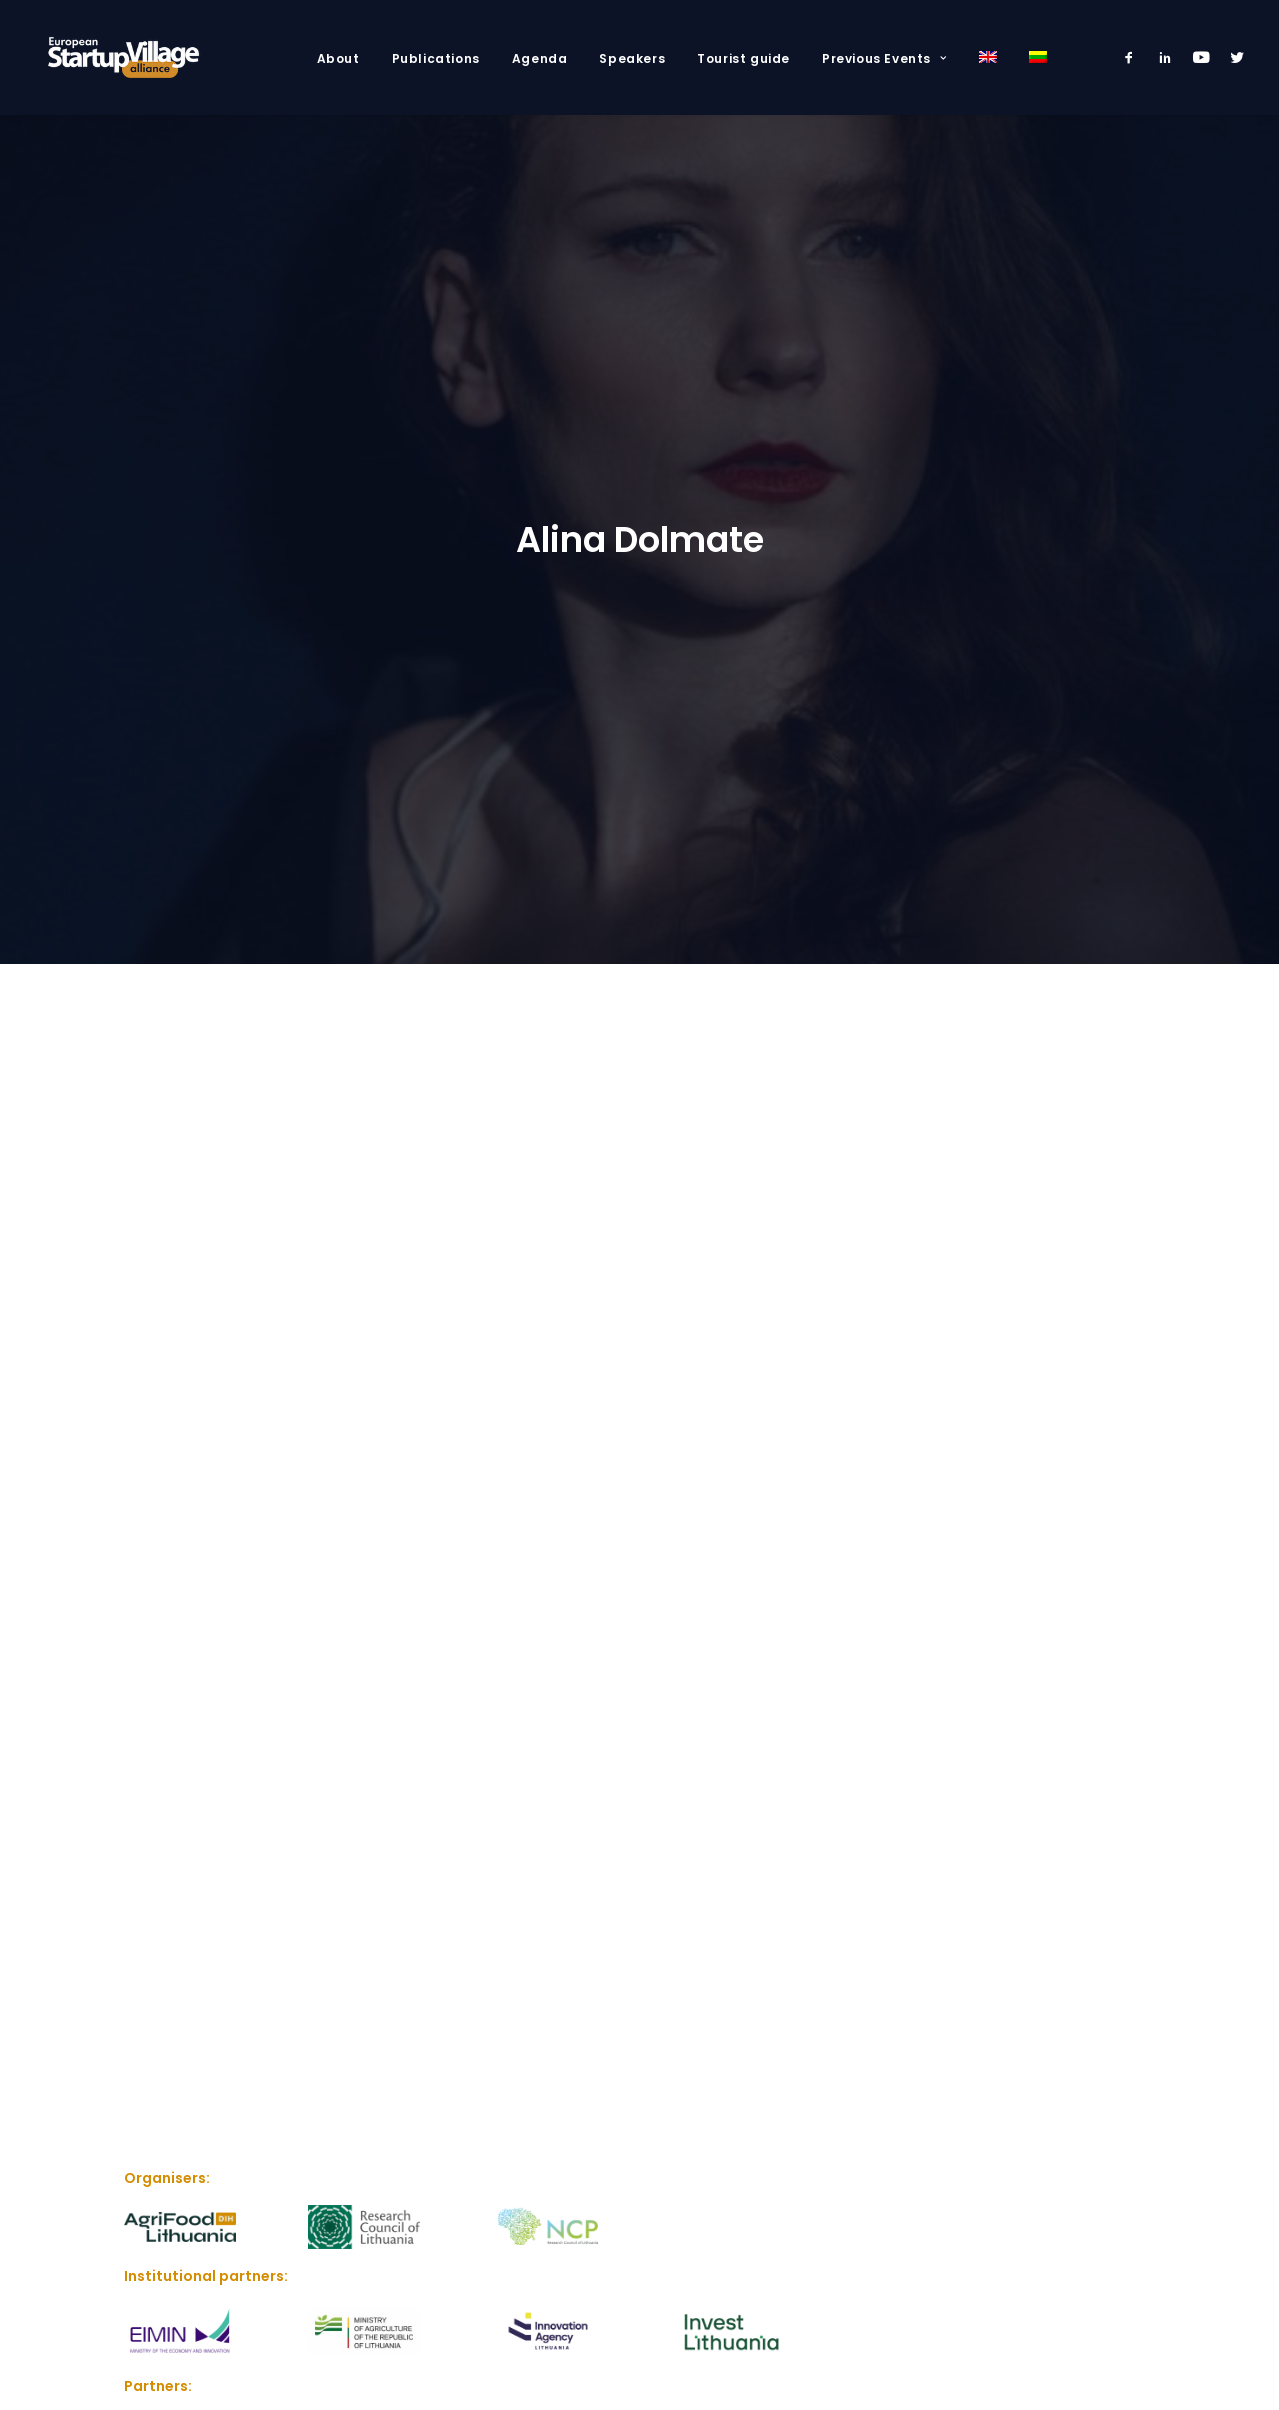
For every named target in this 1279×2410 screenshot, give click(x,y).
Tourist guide (743, 58)
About (338, 58)
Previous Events (884, 58)
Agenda (540, 58)
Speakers (632, 58)
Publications (436, 58)
